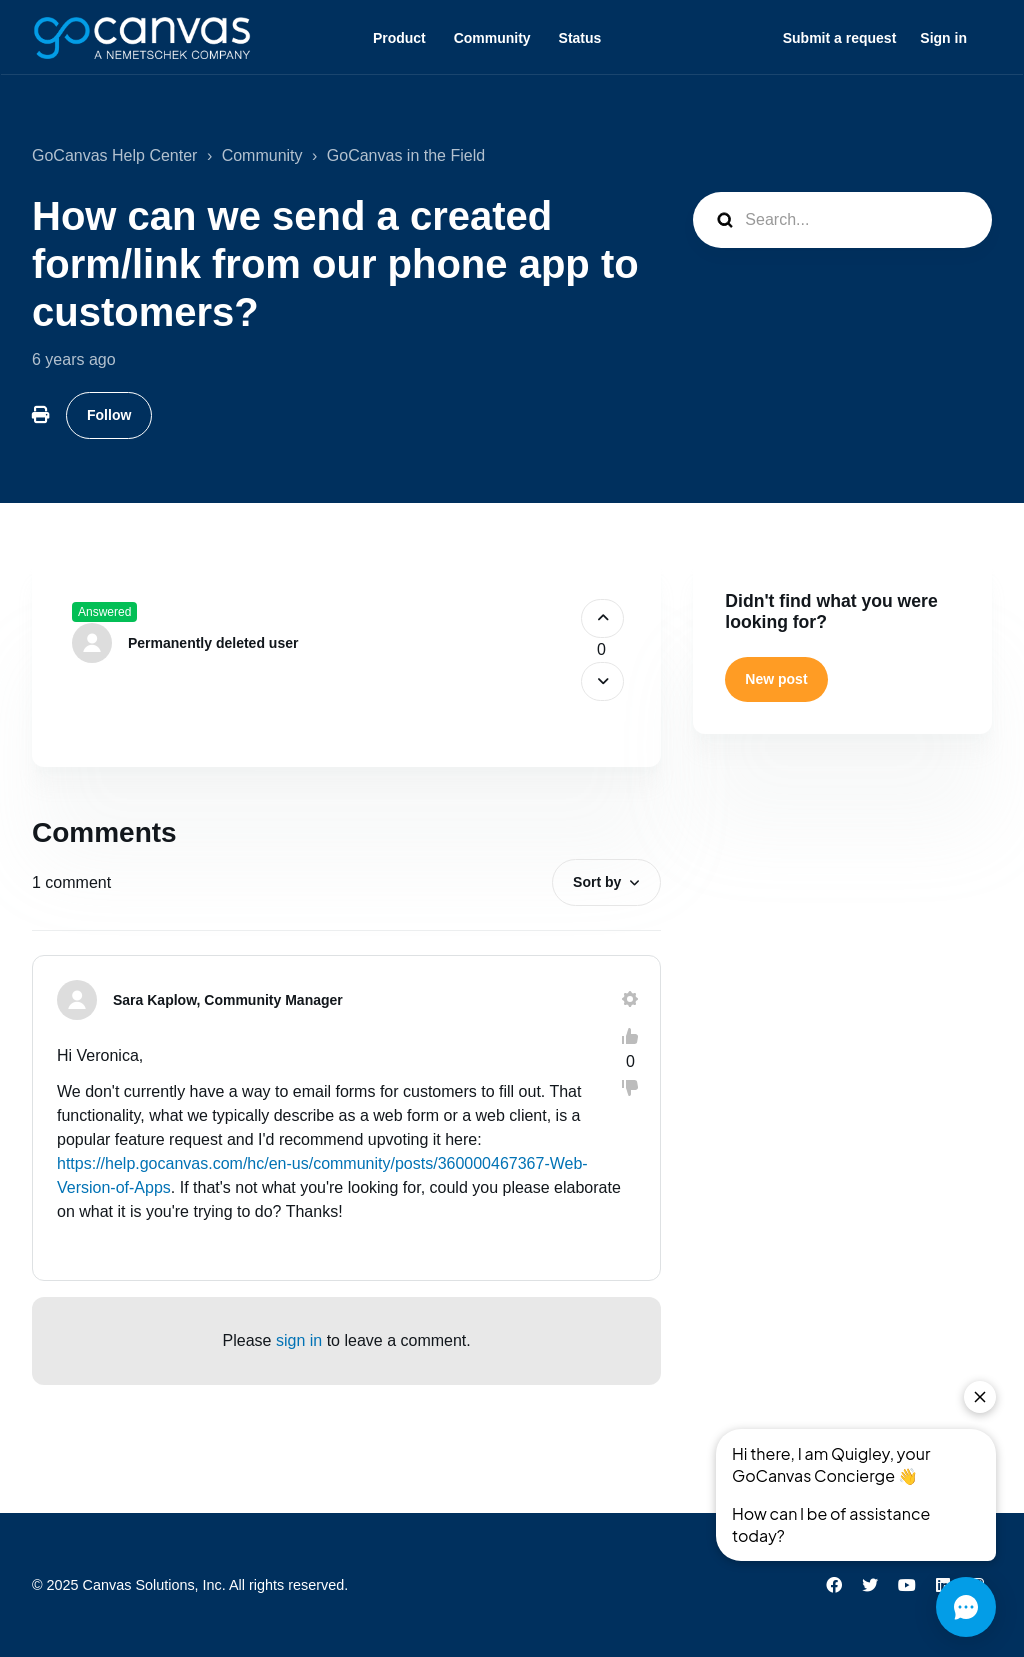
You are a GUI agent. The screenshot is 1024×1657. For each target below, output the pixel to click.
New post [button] (776, 679)
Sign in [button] (943, 38)
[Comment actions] (630, 999)
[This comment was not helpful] (630, 1088)
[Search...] (842, 220)
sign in (299, 1340)
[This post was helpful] (602, 618)
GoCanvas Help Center (114, 155)
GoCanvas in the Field (406, 155)
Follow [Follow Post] (109, 415)
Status (580, 38)
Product (399, 38)
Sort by (597, 882)
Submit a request (840, 38)
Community (492, 38)
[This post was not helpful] (602, 681)
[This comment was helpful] (630, 1036)
